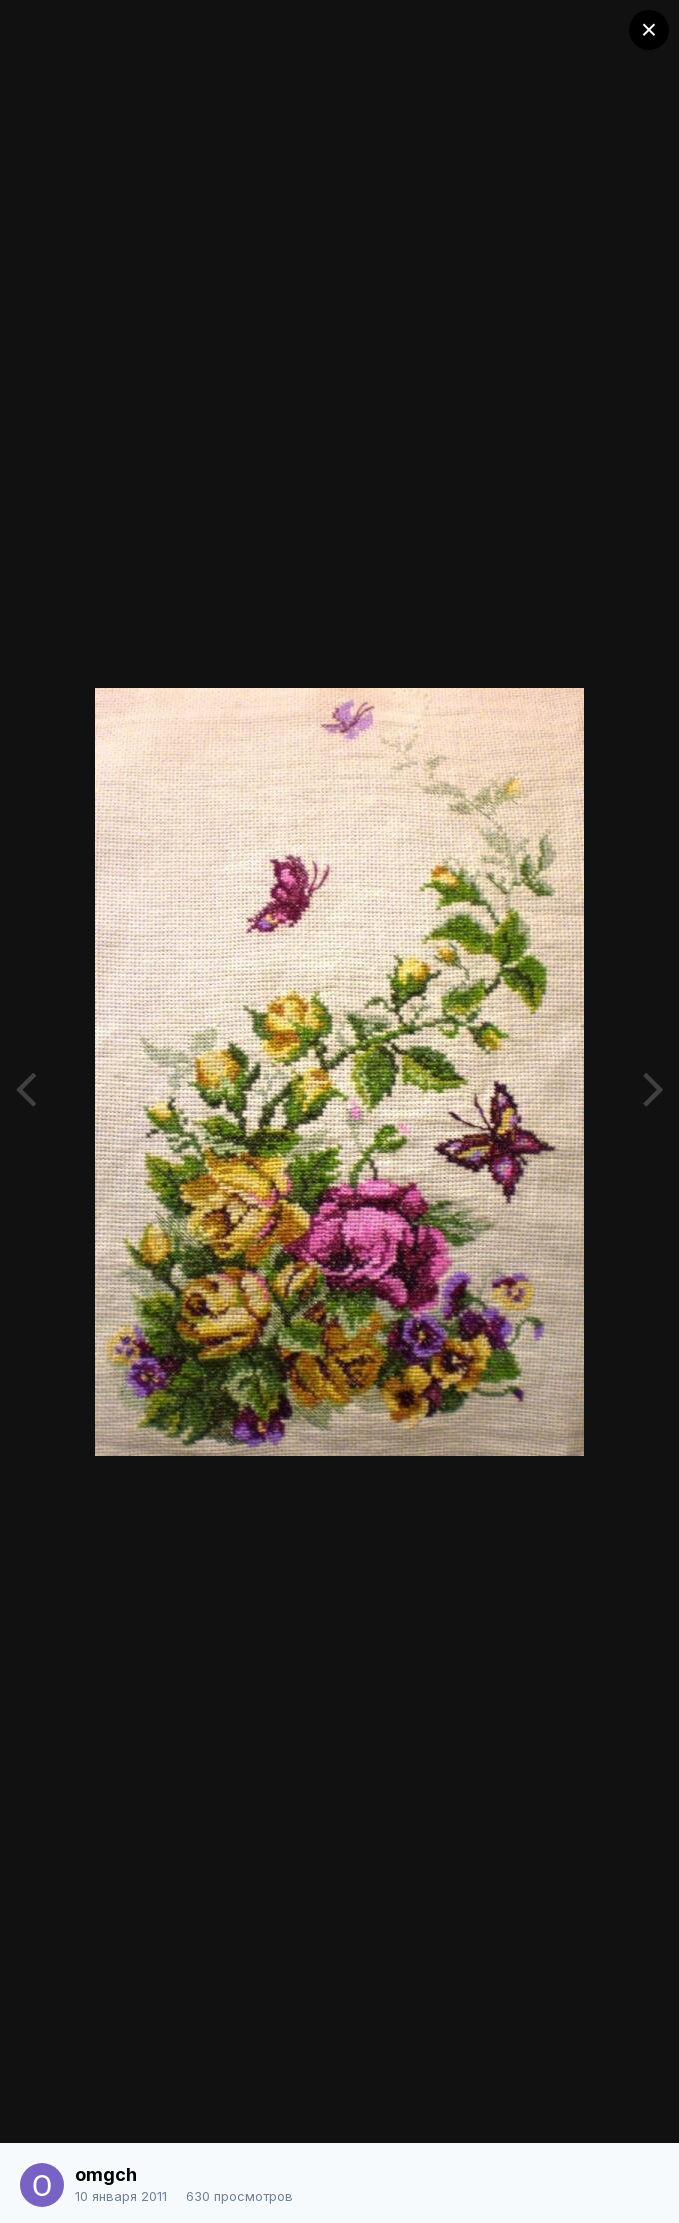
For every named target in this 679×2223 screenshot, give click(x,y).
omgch (106, 2174)
